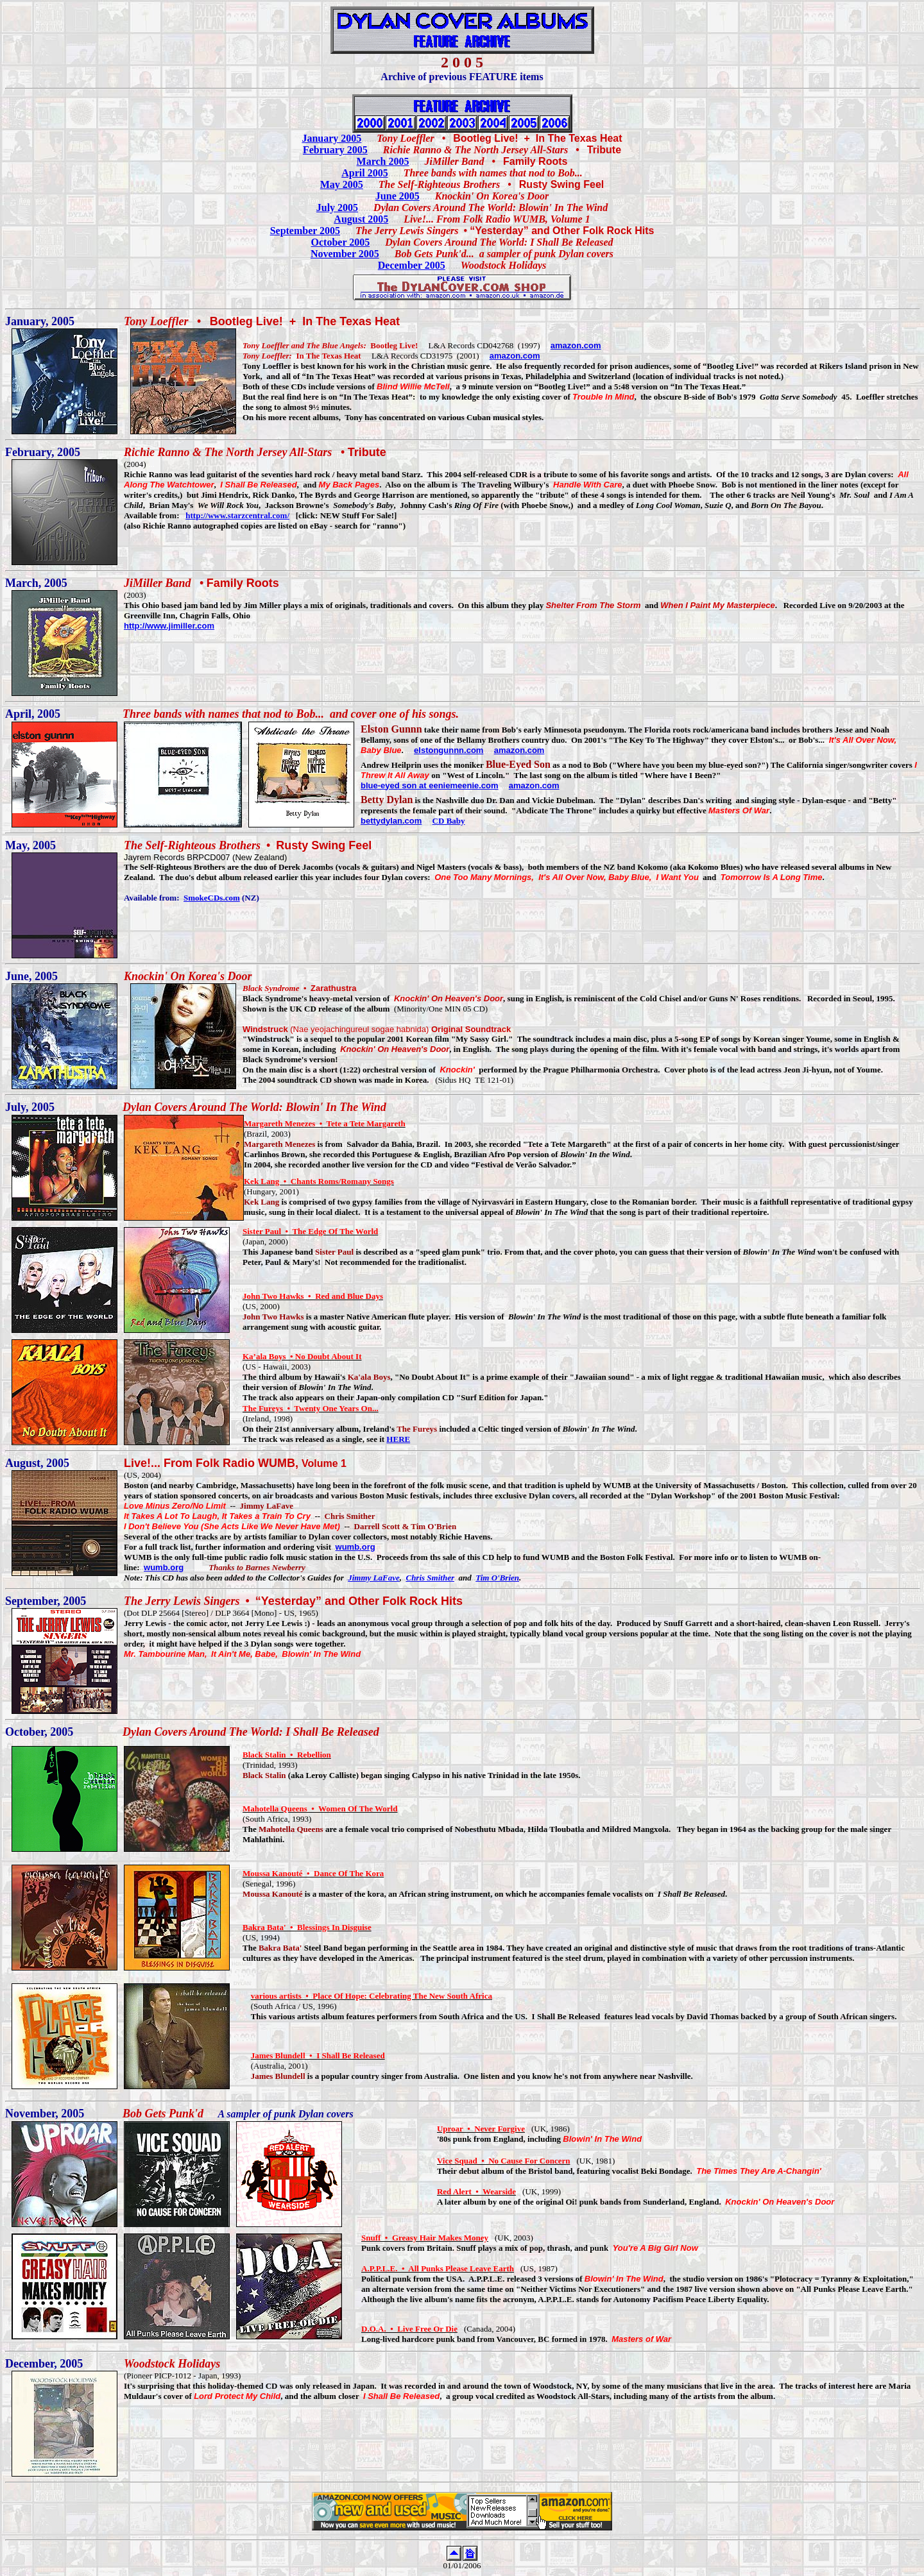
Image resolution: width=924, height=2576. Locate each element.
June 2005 (397, 196)
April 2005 (364, 172)
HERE (398, 1439)
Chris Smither (430, 1577)
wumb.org (355, 1547)
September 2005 (305, 230)
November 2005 (345, 253)
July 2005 (337, 207)
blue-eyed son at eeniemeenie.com (430, 785)
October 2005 (340, 242)
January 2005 (331, 138)
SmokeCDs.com (212, 897)
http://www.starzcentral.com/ (237, 515)
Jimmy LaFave (374, 1577)
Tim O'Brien (497, 1577)
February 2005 (335, 149)
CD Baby (448, 821)
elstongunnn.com (448, 750)
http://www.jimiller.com (169, 626)
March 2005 (383, 161)
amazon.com (576, 345)
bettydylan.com (391, 821)
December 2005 (411, 265)
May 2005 (341, 184)
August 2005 (361, 219)
